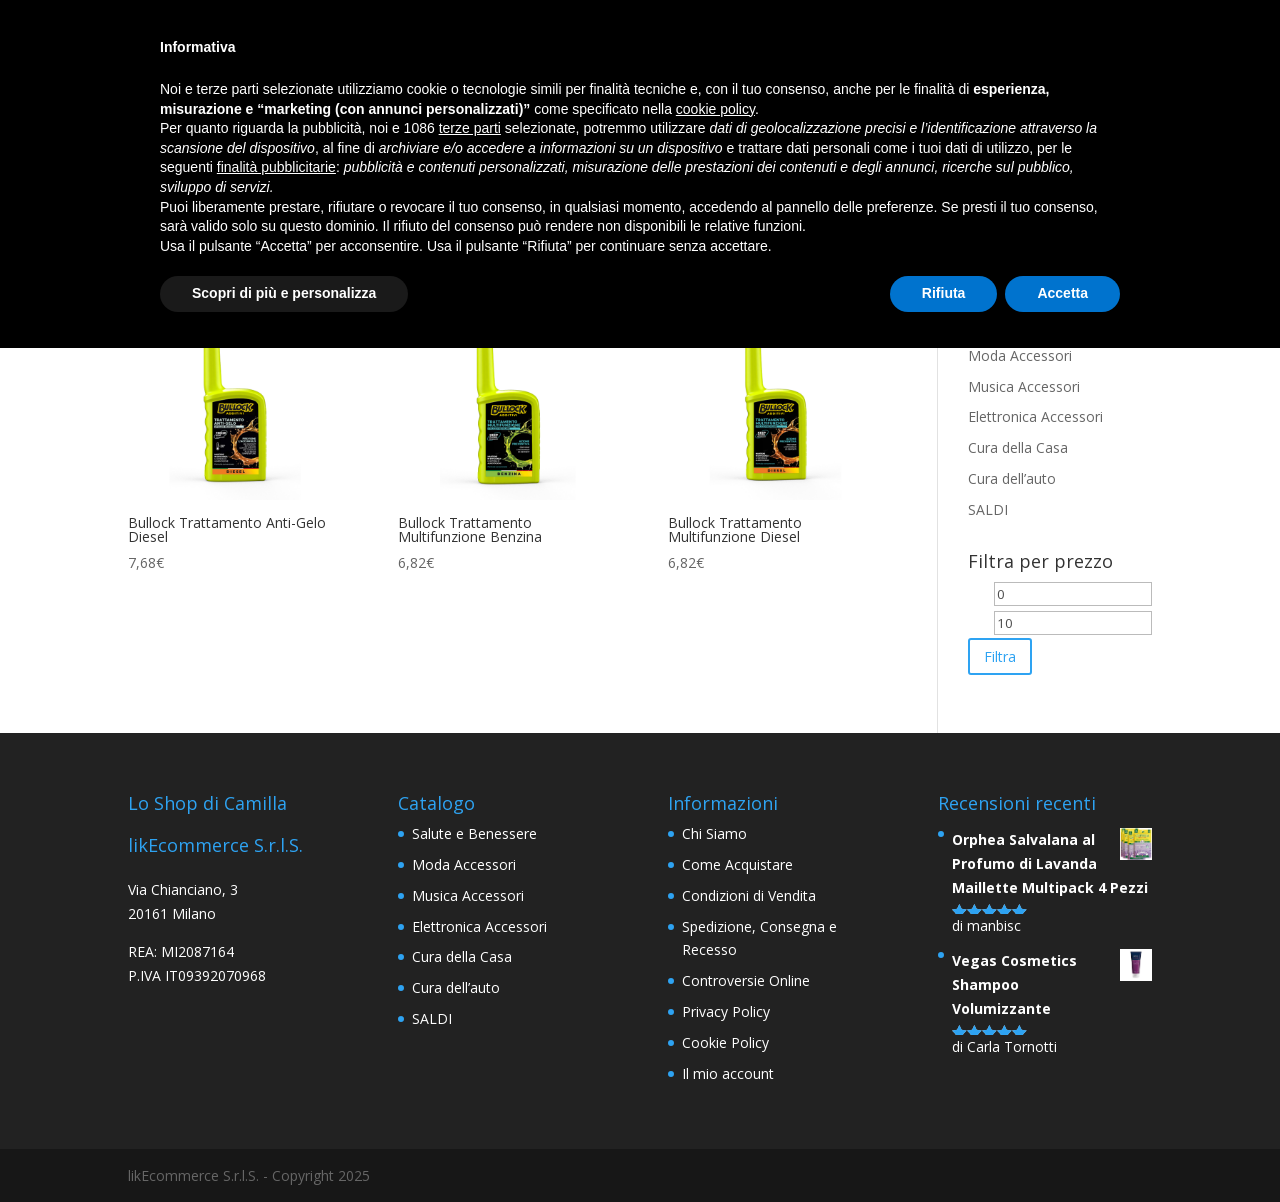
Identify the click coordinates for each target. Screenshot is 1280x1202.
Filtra (1000, 656)
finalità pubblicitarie (276, 167)
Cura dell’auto (1012, 478)
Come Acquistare (737, 864)
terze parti (470, 128)
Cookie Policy (725, 1042)
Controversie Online (746, 980)
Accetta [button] (1062, 293)
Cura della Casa (1018, 447)
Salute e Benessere (474, 833)
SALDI (988, 509)
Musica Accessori (1024, 386)
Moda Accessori (1020, 355)
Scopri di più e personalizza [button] (284, 293)
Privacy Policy (726, 1011)
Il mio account (728, 1073)
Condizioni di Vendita (749, 895)
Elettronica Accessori (1035, 416)
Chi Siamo (714, 833)
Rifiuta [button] (944, 293)
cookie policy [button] (715, 109)
